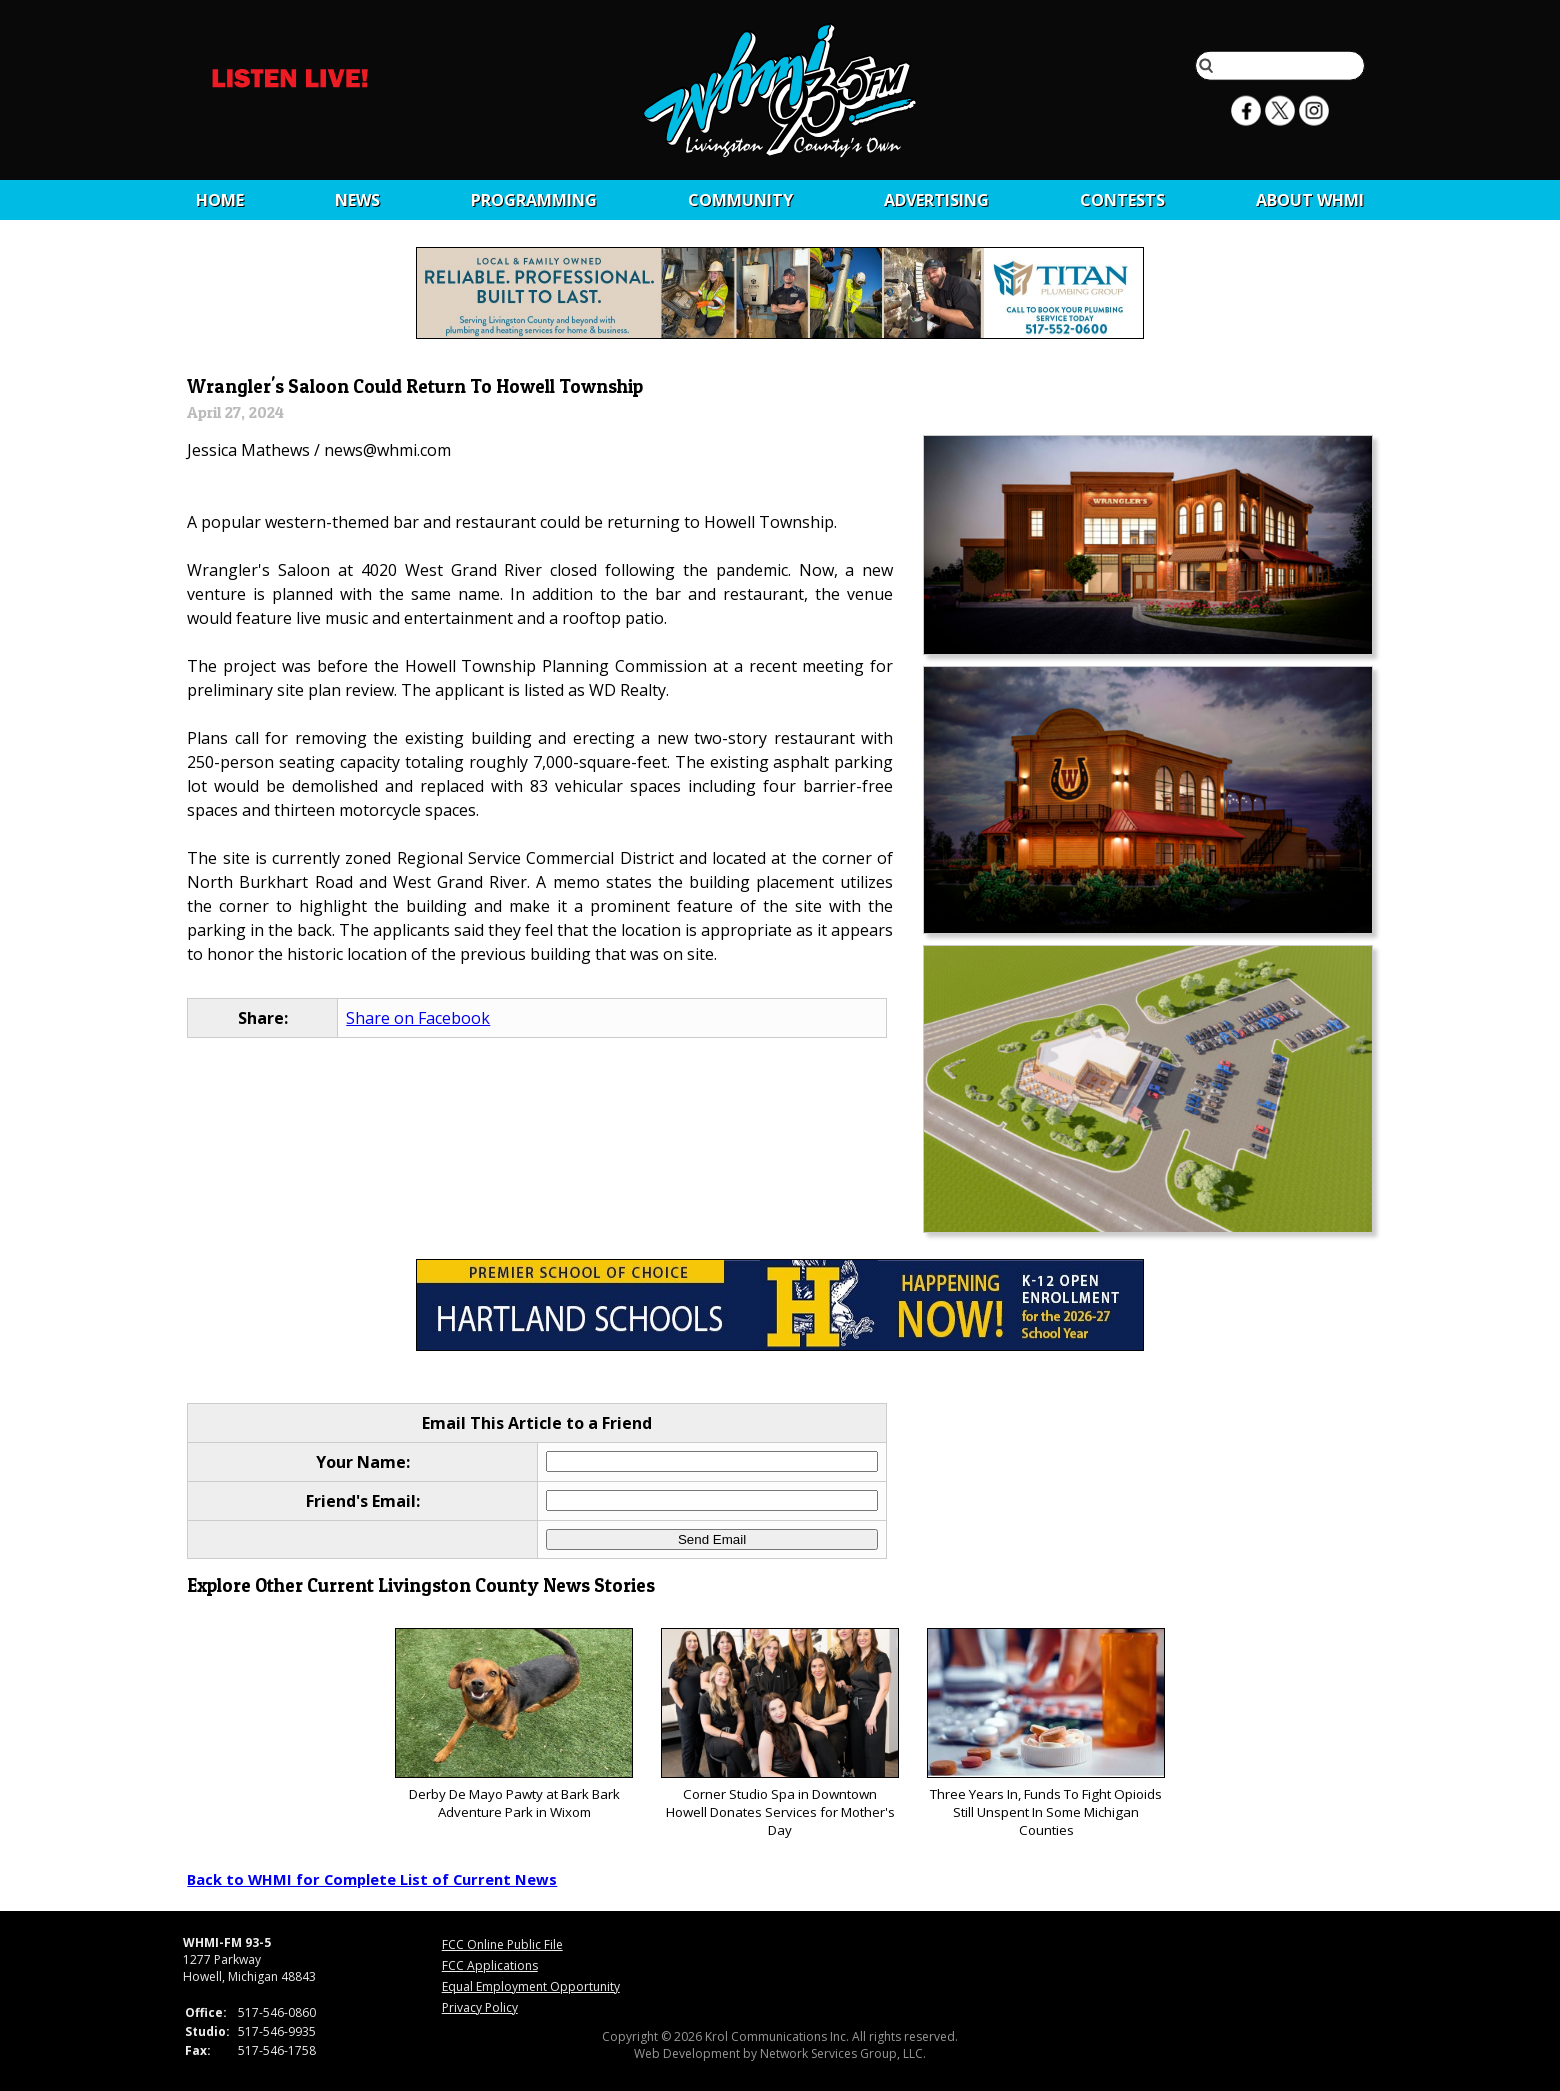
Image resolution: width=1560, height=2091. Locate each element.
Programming (534, 200)
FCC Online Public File (502, 1944)
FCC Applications (490, 1965)
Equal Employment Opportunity (531, 1986)
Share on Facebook (418, 1018)
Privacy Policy (480, 2007)
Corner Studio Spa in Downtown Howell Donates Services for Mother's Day (779, 1733)
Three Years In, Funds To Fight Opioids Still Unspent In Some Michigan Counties (1045, 1733)
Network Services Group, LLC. (843, 2053)
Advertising (936, 200)
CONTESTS (1122, 200)
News (357, 200)
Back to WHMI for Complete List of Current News (372, 1879)
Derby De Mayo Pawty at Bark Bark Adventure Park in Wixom (513, 1724)
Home (220, 200)
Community (740, 200)
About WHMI (1310, 200)
